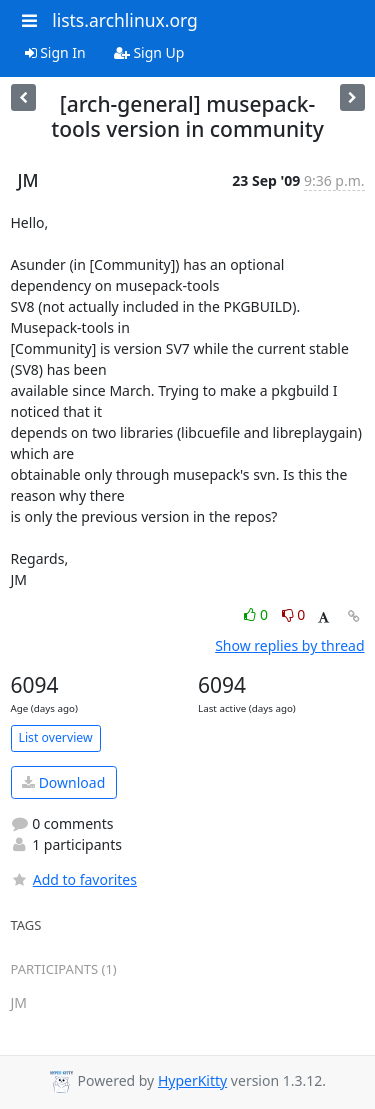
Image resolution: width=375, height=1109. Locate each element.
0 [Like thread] (257, 614)
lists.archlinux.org (125, 20)
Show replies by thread (289, 645)
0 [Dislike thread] (294, 614)
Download (63, 782)
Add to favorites (74, 879)
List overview (56, 737)
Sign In (55, 52)
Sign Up (149, 52)
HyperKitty (192, 1080)
